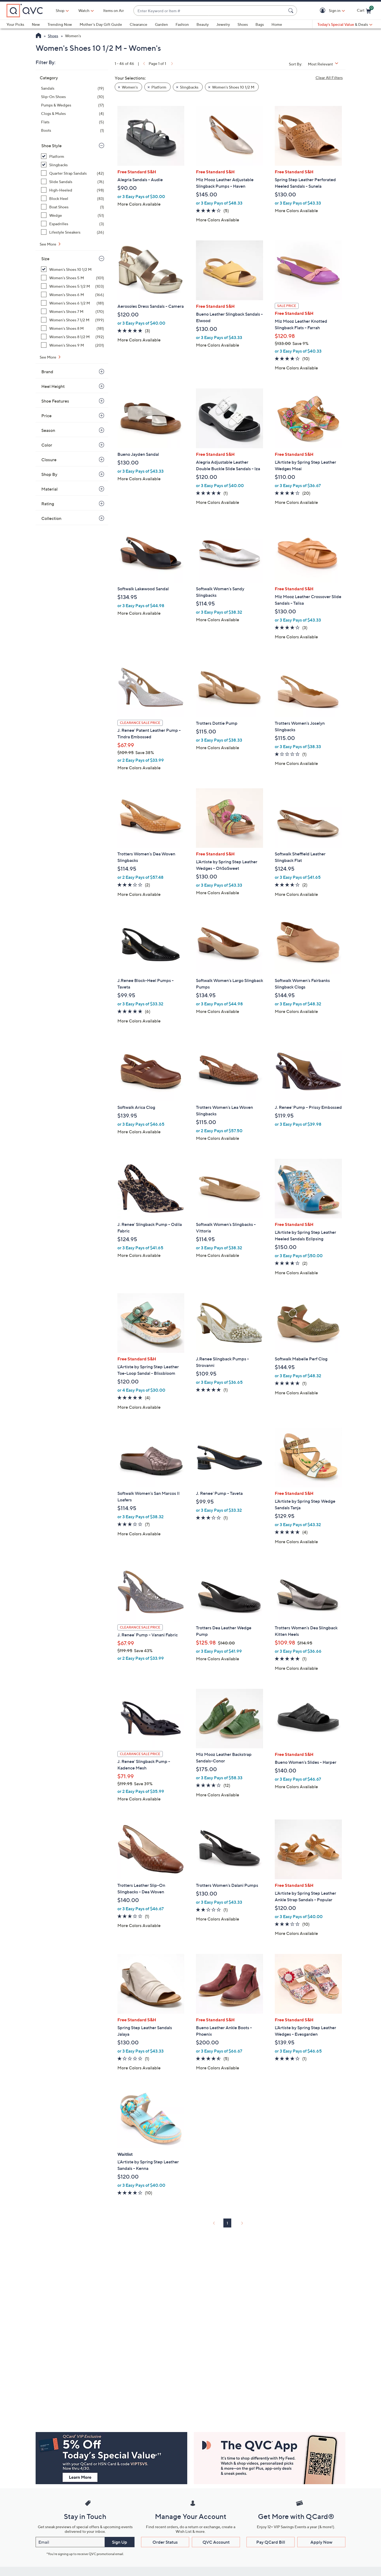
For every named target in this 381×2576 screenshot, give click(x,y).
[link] (143, 63)
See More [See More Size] (48, 357)
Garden (161, 24)
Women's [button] (130, 87)
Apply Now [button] (321, 2542)
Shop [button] (60, 10)
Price (46, 415)
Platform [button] (158, 87)
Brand (47, 371)
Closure (49, 459)
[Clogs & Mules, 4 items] (72, 113)
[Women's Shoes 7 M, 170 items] (72, 311)
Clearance (138, 24)
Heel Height (53, 386)
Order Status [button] (165, 2542)
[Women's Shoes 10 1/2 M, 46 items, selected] (72, 269)
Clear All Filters (329, 77)
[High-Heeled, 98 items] (72, 190)
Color (46, 445)
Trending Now (60, 24)
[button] (323, 10)
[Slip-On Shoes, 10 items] (72, 96)
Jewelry (223, 24)
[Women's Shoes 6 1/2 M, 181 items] (72, 303)
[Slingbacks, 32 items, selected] (72, 165)
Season (48, 430)
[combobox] (210, 11)
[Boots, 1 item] (72, 130)
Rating (47, 503)
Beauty (202, 24)
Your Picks (15, 24)
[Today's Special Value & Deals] (345, 24)
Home (276, 24)
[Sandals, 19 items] (72, 88)
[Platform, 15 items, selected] (72, 156)
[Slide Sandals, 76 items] (72, 181)
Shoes (243, 24)
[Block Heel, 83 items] (72, 198)
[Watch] (83, 10)
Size (45, 258)
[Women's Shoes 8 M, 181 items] (72, 328)
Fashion (182, 24)
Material (49, 489)
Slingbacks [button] (189, 87)
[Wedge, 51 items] (72, 215)
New (36, 24)
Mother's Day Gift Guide (101, 24)
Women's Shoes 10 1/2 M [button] (233, 87)
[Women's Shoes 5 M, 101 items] (72, 278)
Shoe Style (51, 145)
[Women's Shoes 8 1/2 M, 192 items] (72, 337)
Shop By (49, 474)
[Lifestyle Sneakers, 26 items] (72, 232)
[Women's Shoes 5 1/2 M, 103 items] (72, 286)
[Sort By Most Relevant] (325, 64)
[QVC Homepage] (38, 36)
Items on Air (113, 10)
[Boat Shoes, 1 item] (72, 207)
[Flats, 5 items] (72, 122)
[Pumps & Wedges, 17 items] (72, 105)
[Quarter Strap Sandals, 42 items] (72, 173)
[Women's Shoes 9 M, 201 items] (72, 345)
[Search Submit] (291, 10)
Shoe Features (55, 401)
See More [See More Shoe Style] (48, 244)
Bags (259, 24)
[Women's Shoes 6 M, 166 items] (72, 294)
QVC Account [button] (216, 2542)
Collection (51, 518)
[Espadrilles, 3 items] (72, 224)
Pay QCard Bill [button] (270, 2542)
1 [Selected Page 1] (227, 2223)
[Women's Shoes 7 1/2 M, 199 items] (72, 320)
